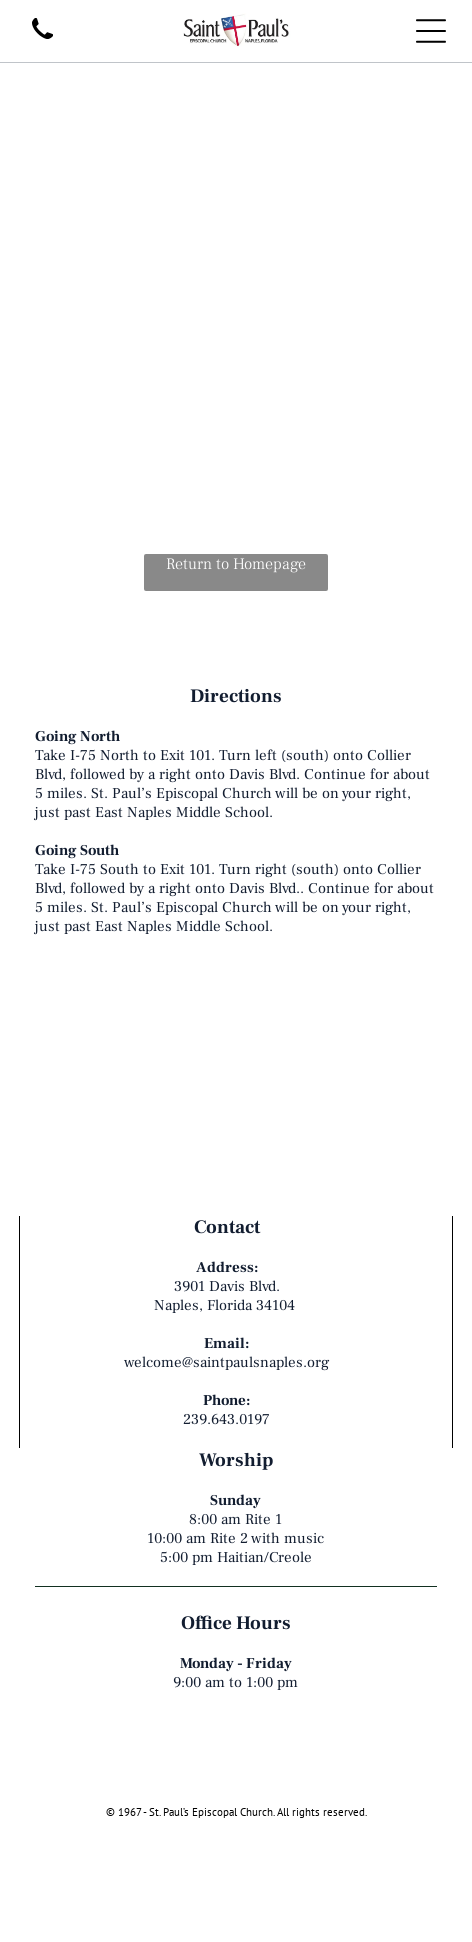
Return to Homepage (236, 564)
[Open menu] (431, 31)
